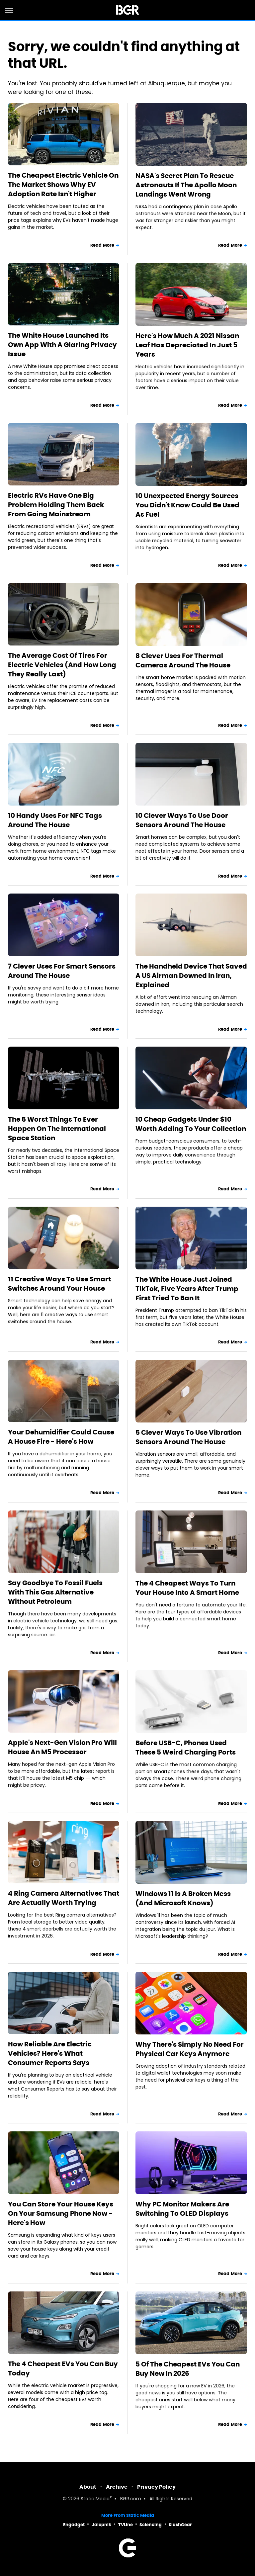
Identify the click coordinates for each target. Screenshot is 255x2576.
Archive (117, 2486)
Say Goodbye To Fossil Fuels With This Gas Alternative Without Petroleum (55, 1592)
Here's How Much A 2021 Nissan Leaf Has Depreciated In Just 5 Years (187, 345)
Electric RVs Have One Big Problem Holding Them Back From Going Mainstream (56, 504)
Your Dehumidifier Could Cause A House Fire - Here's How (61, 1437)
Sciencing (150, 2525)
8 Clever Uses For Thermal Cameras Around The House (182, 660)
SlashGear (180, 2525)
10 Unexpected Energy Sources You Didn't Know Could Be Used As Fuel (187, 505)
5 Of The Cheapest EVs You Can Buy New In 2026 (187, 2369)
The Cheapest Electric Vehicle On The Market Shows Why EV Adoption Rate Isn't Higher (63, 184)
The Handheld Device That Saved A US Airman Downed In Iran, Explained (191, 975)
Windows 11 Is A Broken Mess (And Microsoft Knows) (183, 1898)
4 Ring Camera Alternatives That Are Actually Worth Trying (63, 1898)
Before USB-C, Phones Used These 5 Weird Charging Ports (185, 1748)
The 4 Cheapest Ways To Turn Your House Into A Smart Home (187, 1588)
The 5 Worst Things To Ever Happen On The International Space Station (57, 1128)
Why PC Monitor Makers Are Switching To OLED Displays (182, 2209)
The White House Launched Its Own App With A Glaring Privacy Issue (62, 344)
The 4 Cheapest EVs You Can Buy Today (63, 2368)
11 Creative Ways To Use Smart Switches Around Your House (59, 1284)
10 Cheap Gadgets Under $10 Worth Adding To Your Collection (190, 1124)
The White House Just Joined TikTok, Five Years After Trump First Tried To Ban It (186, 1288)
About (87, 2486)
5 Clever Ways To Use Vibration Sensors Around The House (188, 1437)
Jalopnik (101, 2525)
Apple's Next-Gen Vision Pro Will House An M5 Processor (62, 1747)
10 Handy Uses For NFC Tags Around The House (55, 820)
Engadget (74, 2525)
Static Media (95, 2499)
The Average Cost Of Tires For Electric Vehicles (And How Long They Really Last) (62, 664)
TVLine (125, 2525)
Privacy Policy (156, 2486)
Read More (102, 245)
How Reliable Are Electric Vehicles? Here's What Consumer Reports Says (50, 2053)
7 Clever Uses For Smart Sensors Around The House (62, 971)
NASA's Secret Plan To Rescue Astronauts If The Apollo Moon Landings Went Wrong (186, 185)
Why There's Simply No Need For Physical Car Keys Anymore (189, 2049)
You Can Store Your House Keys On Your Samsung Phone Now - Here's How (60, 2213)
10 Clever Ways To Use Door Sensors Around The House (181, 820)
